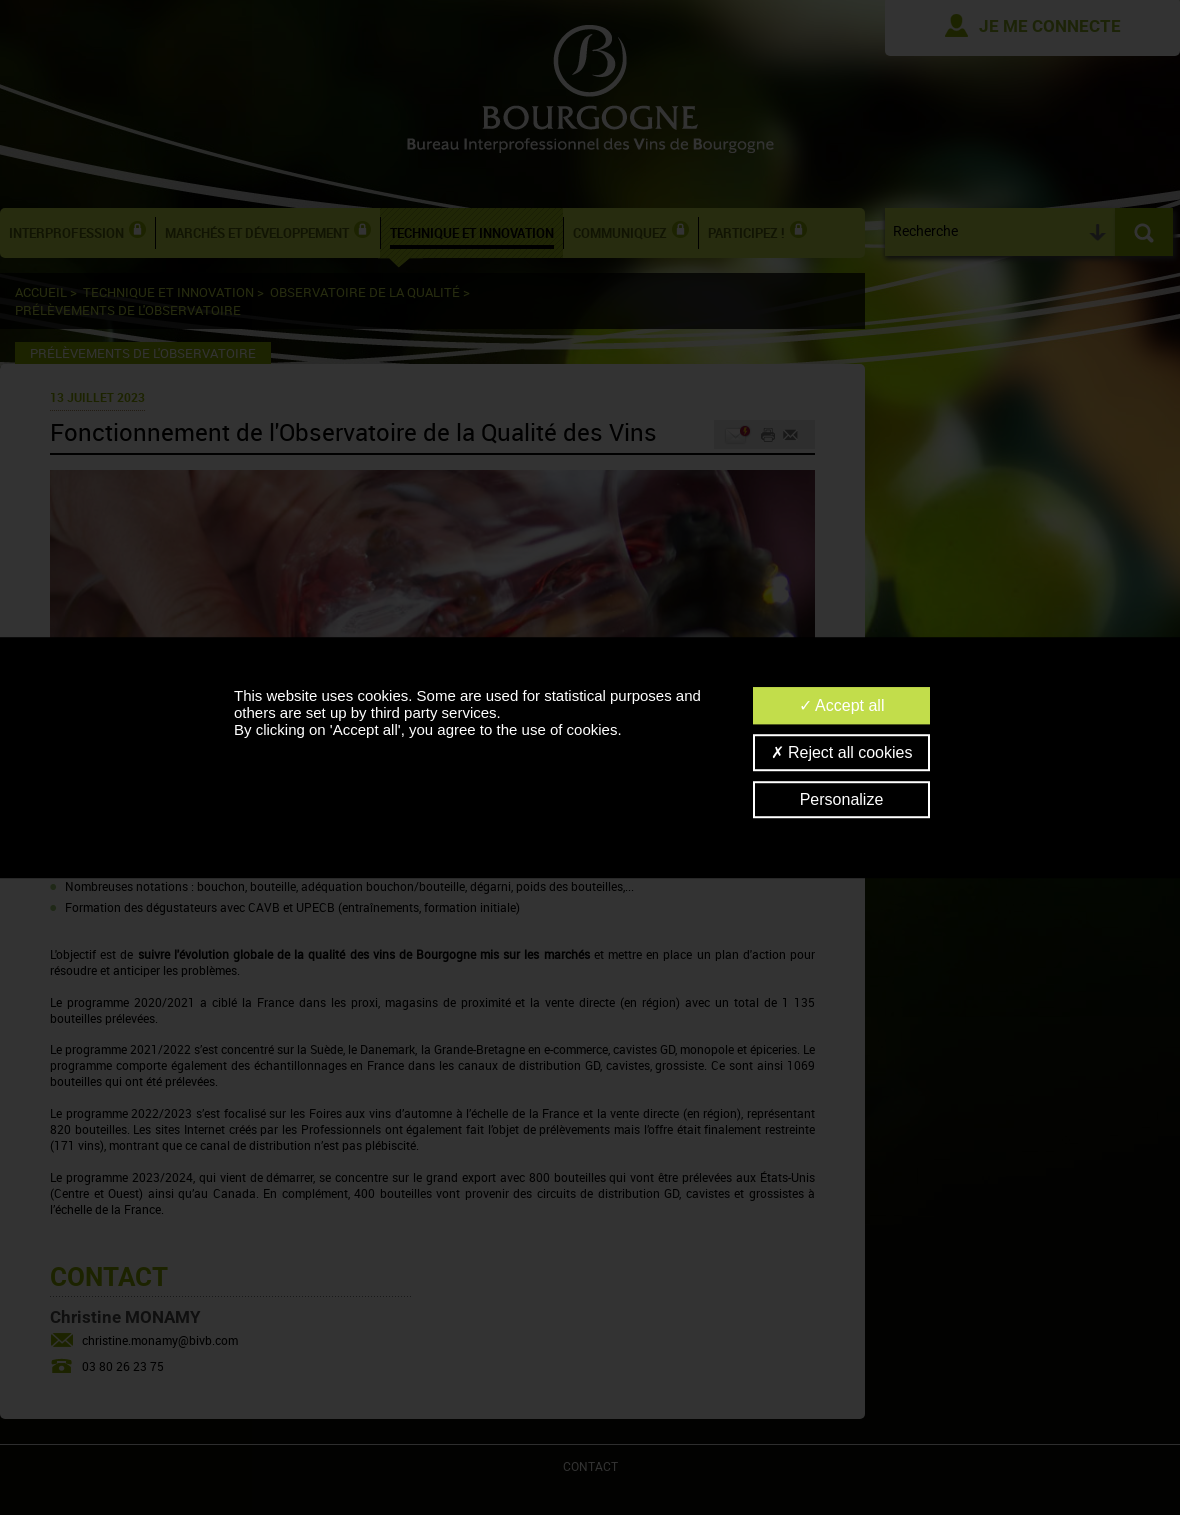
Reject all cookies (842, 752)
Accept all (842, 705)
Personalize (842, 799)
